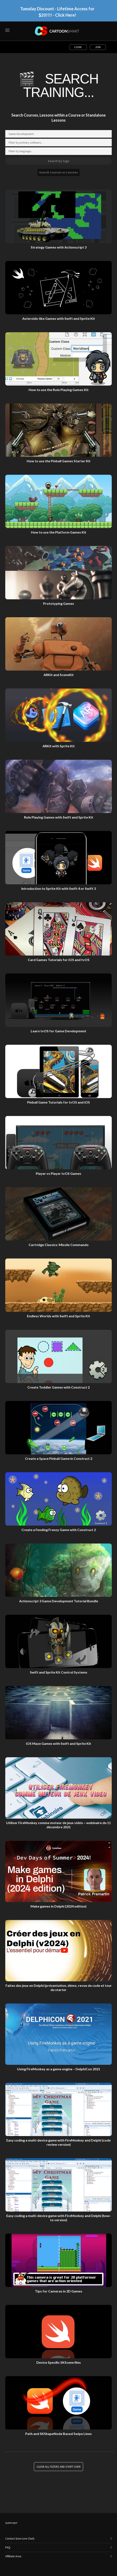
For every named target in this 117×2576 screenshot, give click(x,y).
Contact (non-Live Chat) (19, 2538)
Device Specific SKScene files (58, 2362)
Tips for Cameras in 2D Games (58, 2291)
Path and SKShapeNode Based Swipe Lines (58, 2434)
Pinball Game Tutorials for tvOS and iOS (58, 1102)
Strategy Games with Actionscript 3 (58, 247)
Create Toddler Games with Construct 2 (58, 1387)
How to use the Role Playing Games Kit (59, 390)
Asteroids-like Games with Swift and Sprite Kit (58, 318)
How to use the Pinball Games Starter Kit (58, 461)
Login (78, 47)
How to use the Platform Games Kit (58, 532)
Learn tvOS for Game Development (58, 1031)
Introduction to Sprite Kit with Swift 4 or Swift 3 (58, 888)
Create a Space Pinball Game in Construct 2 (58, 1458)
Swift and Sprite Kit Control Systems (58, 1672)
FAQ (7, 2547)
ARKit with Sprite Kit (59, 746)
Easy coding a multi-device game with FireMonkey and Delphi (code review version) (58, 2142)
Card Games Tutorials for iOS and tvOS (58, 960)
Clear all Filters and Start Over (59, 2466)
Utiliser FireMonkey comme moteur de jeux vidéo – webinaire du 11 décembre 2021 (58, 1825)
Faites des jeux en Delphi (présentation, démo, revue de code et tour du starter (58, 1987)
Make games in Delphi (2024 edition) (58, 1906)
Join (98, 47)
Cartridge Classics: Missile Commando (59, 1245)
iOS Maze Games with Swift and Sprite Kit (58, 1743)
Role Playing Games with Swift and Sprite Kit (58, 817)
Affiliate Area (13, 2556)
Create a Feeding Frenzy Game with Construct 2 (58, 1530)
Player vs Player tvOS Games (58, 1173)
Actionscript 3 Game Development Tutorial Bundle (58, 1601)
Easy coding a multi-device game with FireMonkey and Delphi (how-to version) (58, 2218)
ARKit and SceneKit (59, 675)
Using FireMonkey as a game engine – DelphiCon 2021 (58, 2069)
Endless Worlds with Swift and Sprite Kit (58, 1316)
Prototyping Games (58, 603)
